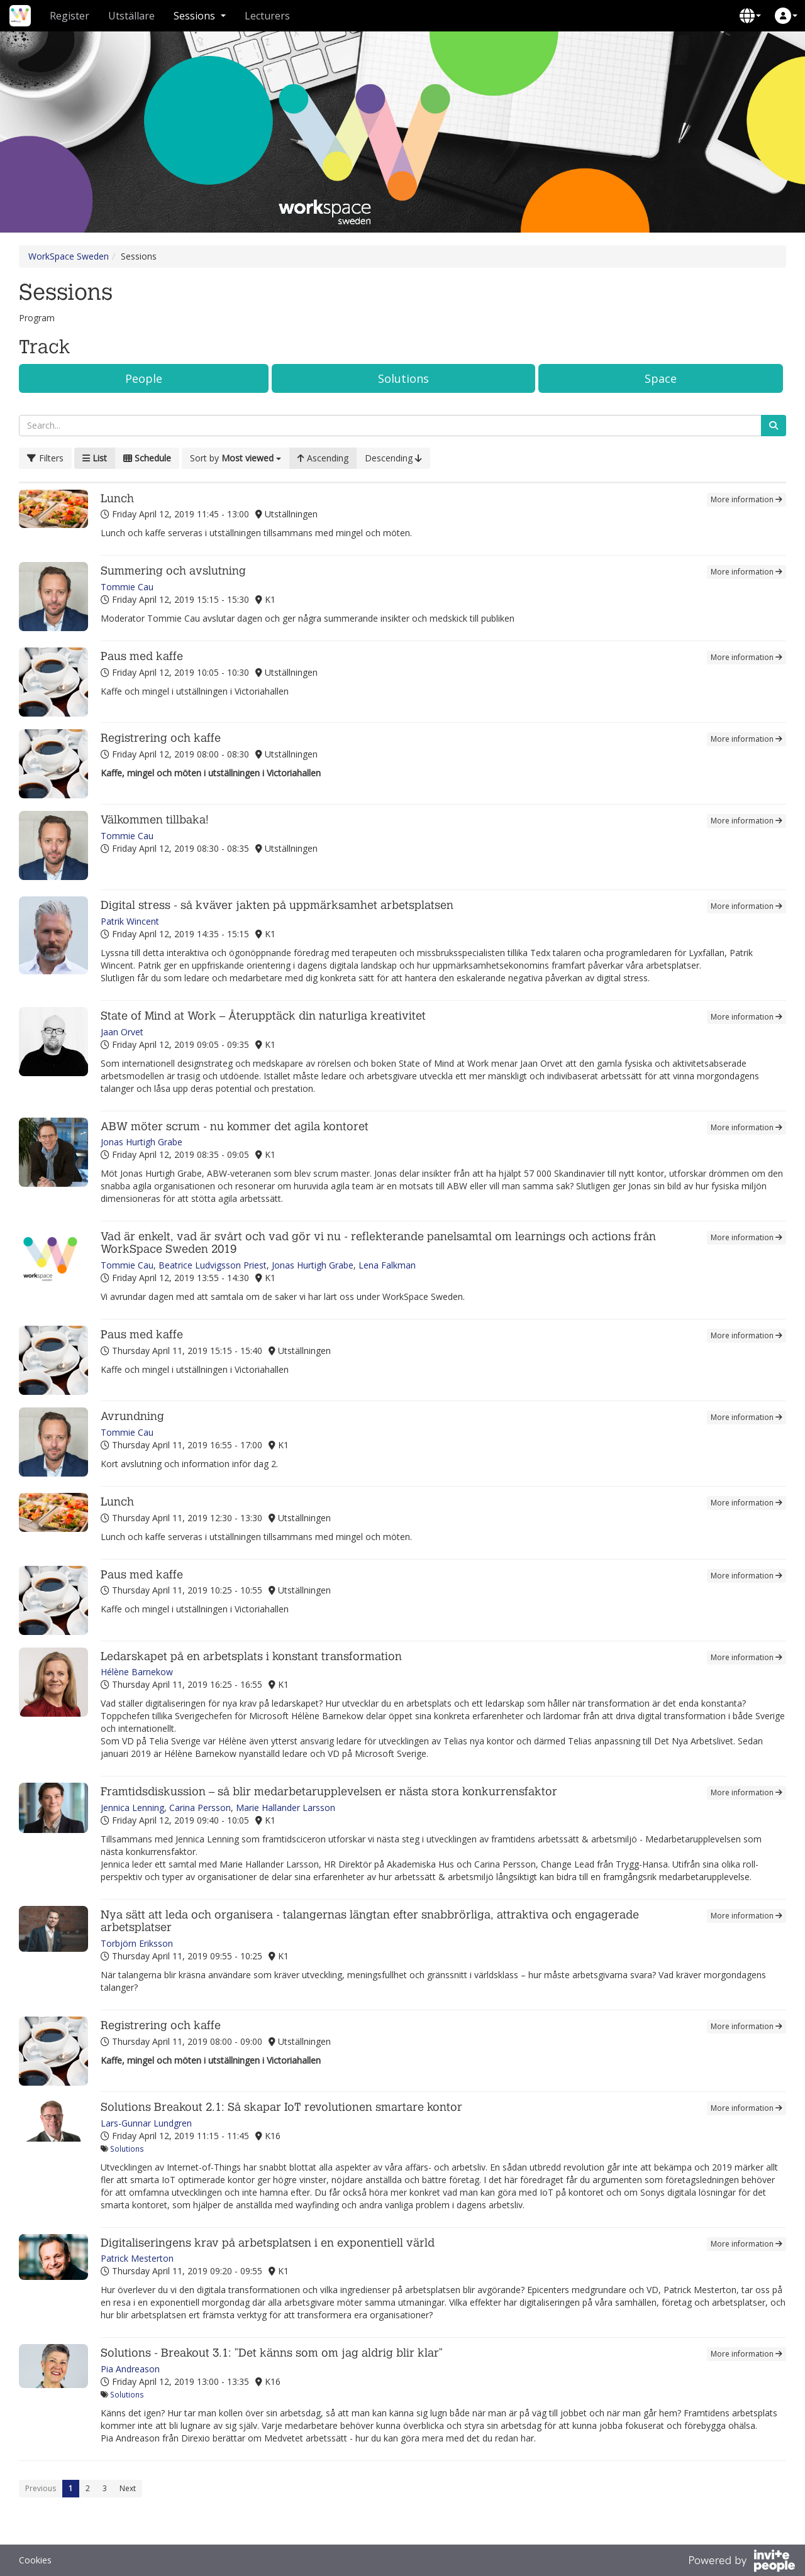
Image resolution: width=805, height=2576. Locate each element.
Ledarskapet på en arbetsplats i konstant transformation (251, 1656)
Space (661, 378)
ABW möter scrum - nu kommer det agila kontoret (235, 1126)
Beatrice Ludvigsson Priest (212, 1265)
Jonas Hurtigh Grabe (141, 1142)
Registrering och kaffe (161, 738)
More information (746, 499)
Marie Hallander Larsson (285, 1808)
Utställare (131, 16)
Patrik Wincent (130, 921)
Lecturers (267, 16)
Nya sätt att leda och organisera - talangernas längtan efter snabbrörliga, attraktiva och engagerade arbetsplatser (370, 1921)
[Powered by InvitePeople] (741, 2562)
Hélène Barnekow (137, 1672)
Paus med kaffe (142, 656)
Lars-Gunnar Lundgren (146, 2123)
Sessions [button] (200, 16)
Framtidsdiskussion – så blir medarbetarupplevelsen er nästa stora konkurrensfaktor (329, 1791)
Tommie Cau (127, 587)
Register (69, 16)
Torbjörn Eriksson (137, 1943)
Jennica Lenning (132, 1808)
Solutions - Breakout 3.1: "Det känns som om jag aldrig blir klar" (272, 2353)
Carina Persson (200, 1808)
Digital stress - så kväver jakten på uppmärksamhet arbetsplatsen (277, 905)
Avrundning (132, 1416)
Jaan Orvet (122, 1032)
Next (127, 2488)
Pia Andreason (130, 2369)
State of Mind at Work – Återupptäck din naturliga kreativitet (263, 1016)
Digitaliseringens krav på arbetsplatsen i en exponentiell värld (268, 2243)
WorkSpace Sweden (68, 256)
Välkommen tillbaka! (155, 820)
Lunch (117, 498)
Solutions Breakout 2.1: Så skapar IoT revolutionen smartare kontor (281, 2107)
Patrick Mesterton (137, 2258)
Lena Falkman (387, 1265)
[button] (750, 15)
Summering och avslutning (173, 571)
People (143, 378)
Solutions (403, 378)
